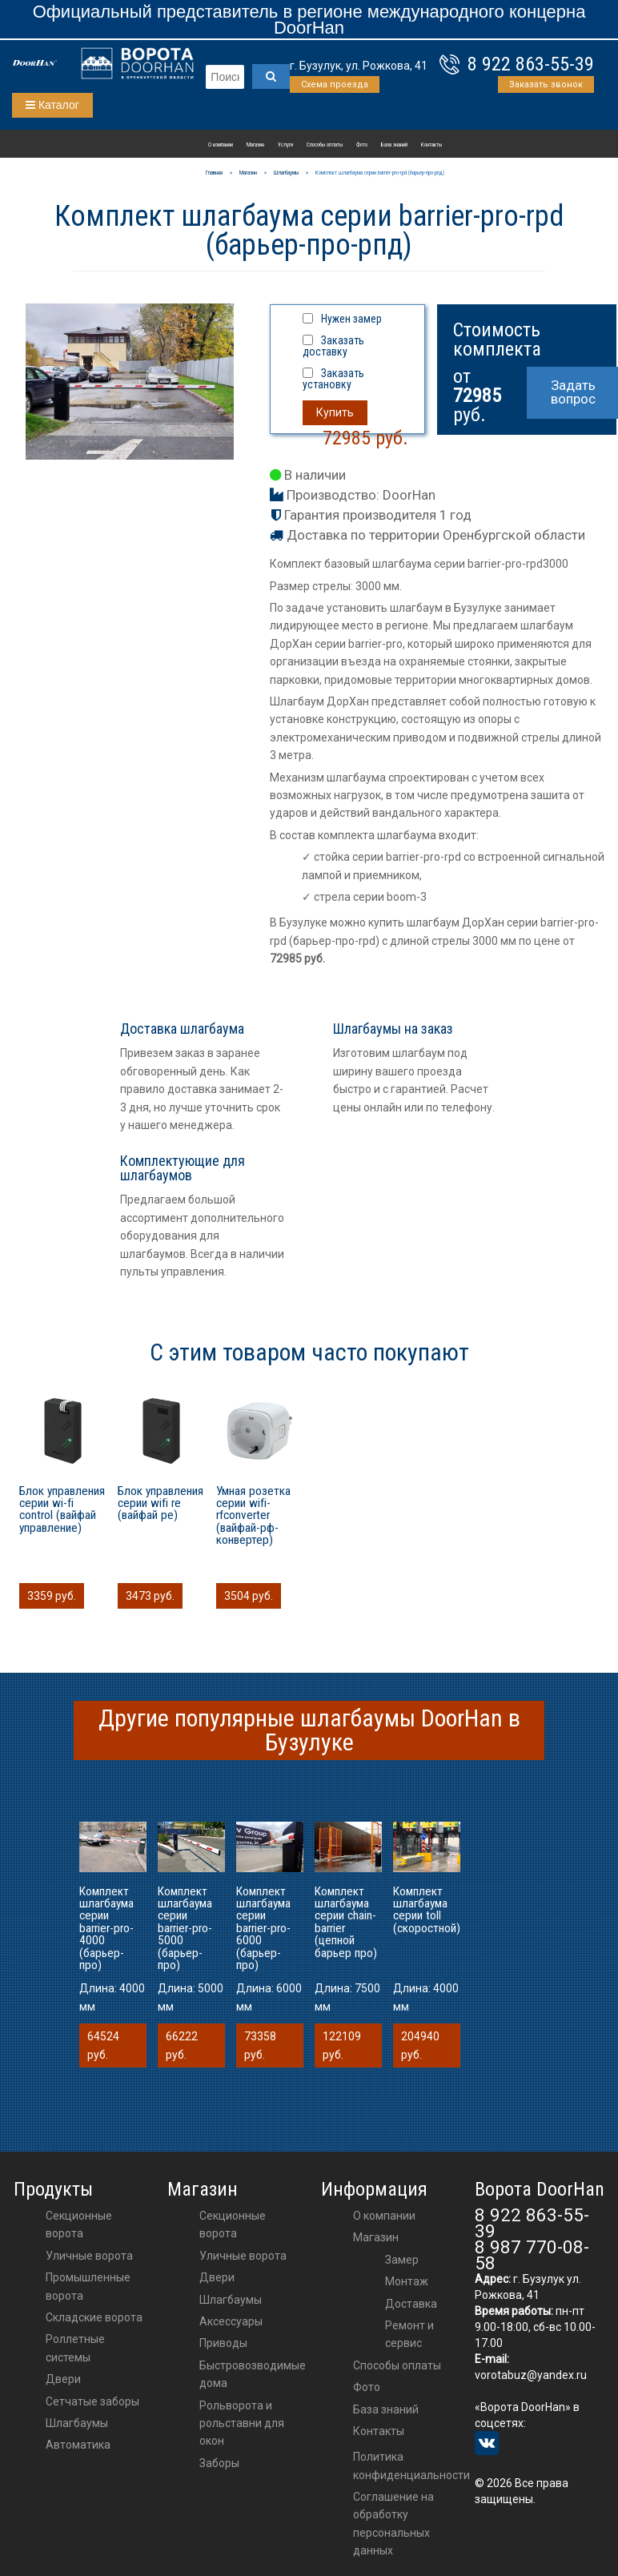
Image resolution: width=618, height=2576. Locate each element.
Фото (361, 145)
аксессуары (231, 2321)
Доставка (411, 2303)
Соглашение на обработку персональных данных (393, 2523)
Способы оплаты (325, 145)
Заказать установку (333, 379)
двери (217, 2277)
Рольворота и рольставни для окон (241, 2423)
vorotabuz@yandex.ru (531, 2375)
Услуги (285, 145)
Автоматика (78, 2444)
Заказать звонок (546, 84)
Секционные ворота (79, 2224)
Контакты (431, 145)
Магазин (255, 145)
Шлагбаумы (77, 2423)
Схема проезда (334, 84)
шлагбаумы (230, 2299)
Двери (63, 2379)
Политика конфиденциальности (411, 2465)
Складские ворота (94, 2317)
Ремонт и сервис (409, 2334)
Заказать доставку (333, 346)
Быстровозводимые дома (252, 2374)
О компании (220, 145)
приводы (223, 2343)
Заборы (219, 2463)
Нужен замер (351, 318)
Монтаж (406, 2281)
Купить (335, 412)
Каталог (52, 104)
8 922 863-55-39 (531, 64)
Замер (402, 2259)
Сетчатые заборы (92, 2401)
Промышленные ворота (88, 2286)
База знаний (394, 145)
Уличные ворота (89, 2255)
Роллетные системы (75, 2348)
